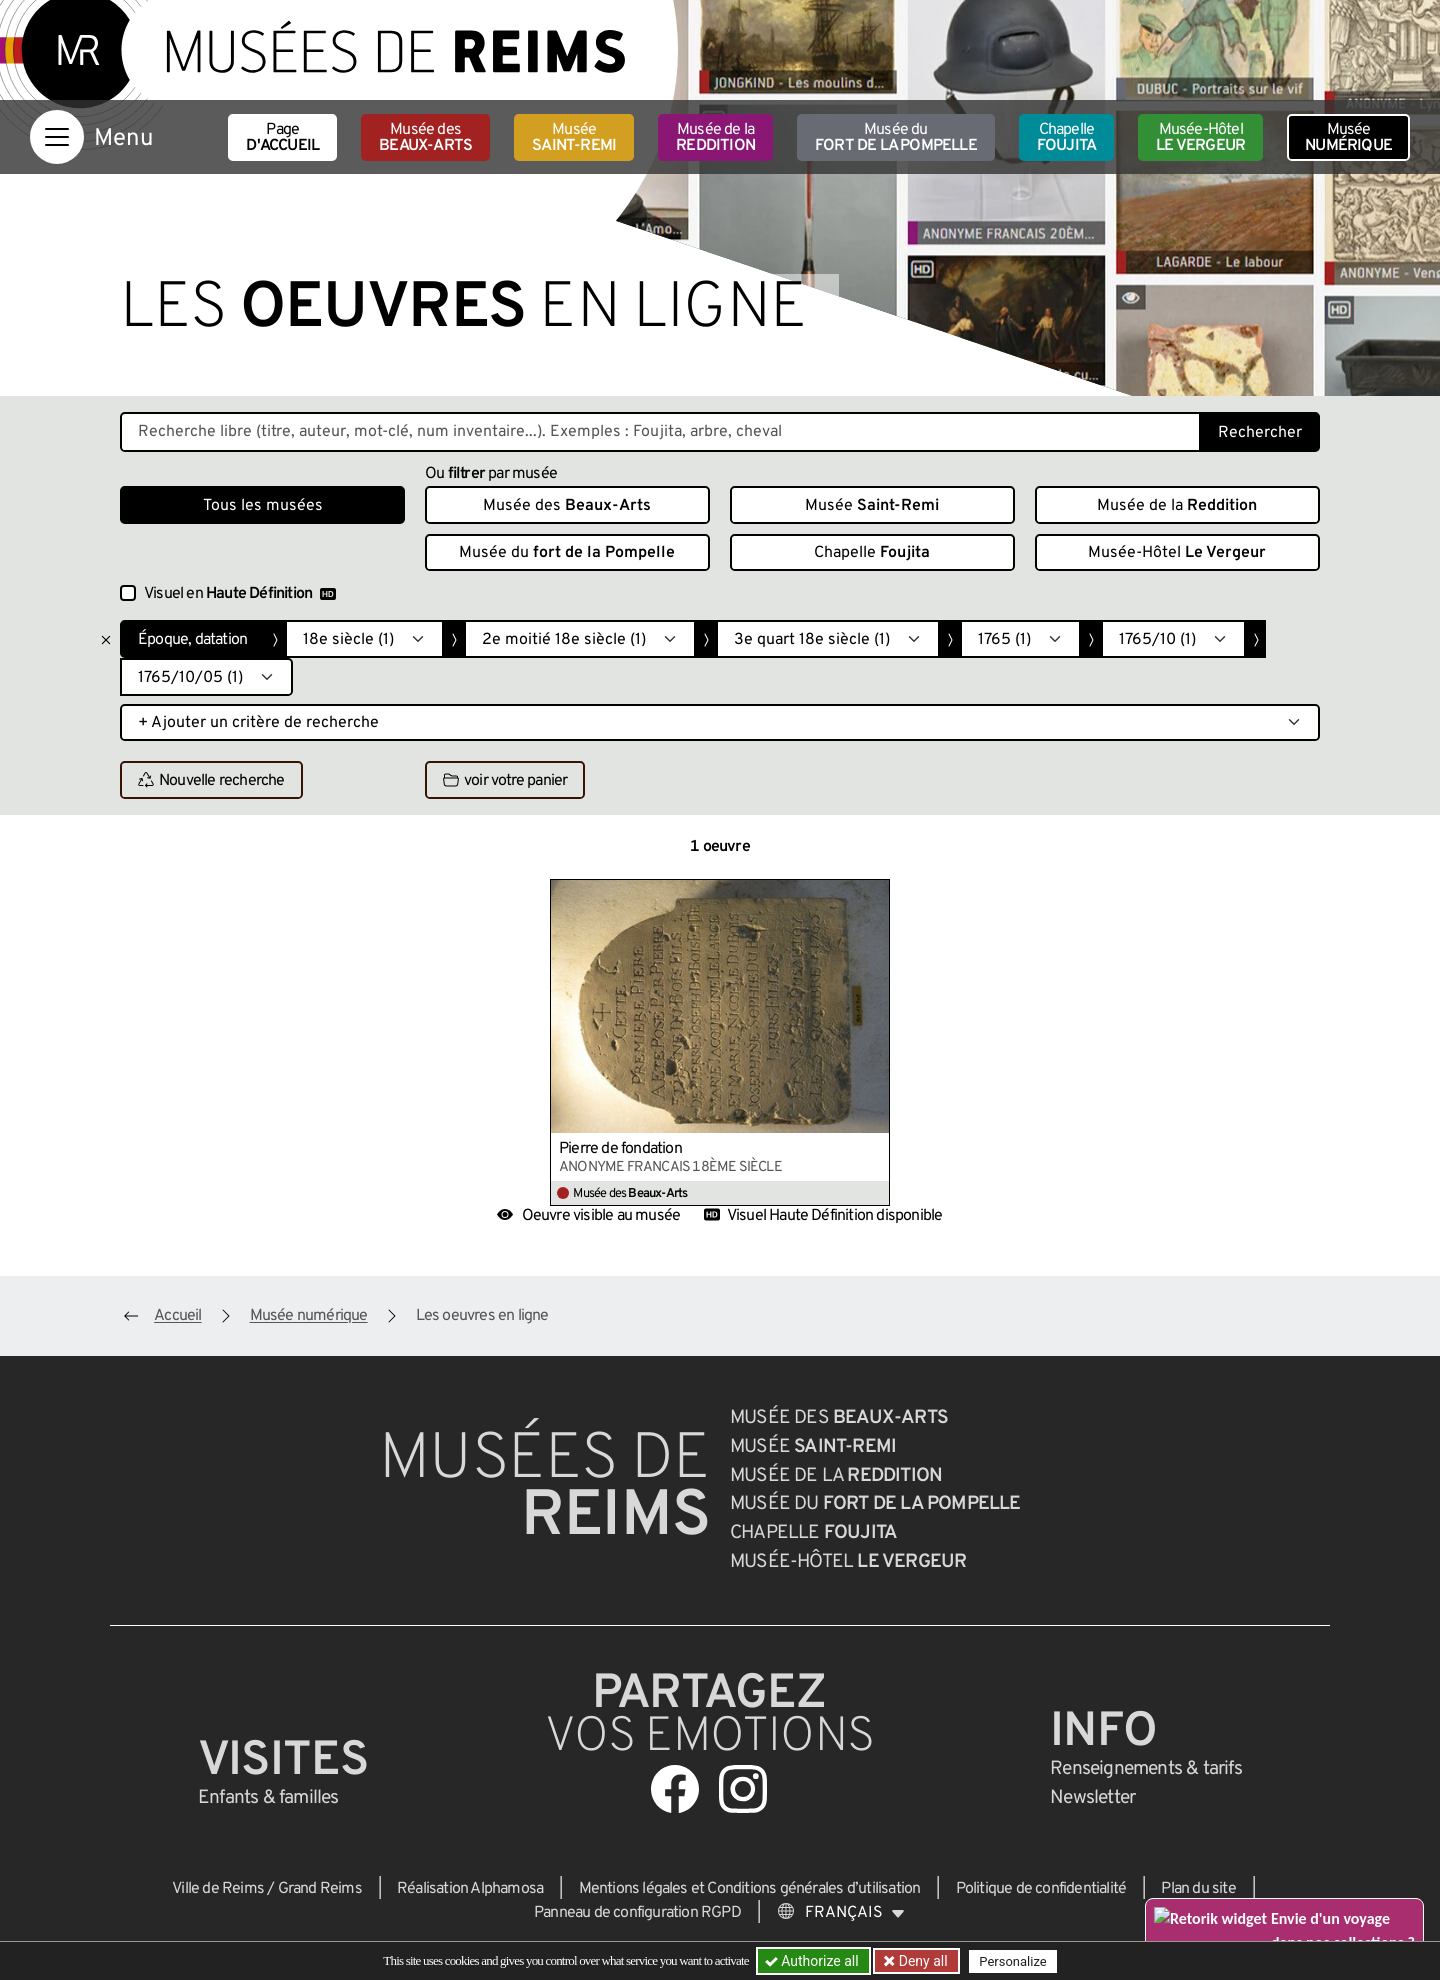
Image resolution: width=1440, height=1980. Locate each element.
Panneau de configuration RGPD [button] (637, 1913)
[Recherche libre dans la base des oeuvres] (660, 432)
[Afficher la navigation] (57, 137)
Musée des (425, 138)
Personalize (1012, 1961)
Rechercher (1260, 433)
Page (282, 138)
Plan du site (1198, 1889)
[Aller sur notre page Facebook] (675, 1789)
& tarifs (1146, 1769)
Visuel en (240, 594)
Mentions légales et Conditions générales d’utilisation (750, 1889)
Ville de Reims (218, 1889)
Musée (574, 138)
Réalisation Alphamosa (470, 1889)
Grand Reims (320, 1889)
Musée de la (715, 138)
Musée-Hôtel (1200, 138)
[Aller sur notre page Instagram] (743, 1789)
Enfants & (268, 1798)
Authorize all (813, 1961)
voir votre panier (505, 781)
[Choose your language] (841, 1913)
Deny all (921, 1961)
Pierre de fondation (620, 1149)
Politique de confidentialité (1041, 1889)
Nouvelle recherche (211, 781)
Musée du (896, 138)
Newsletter (1092, 1798)
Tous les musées (263, 506)
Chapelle (1066, 138)
